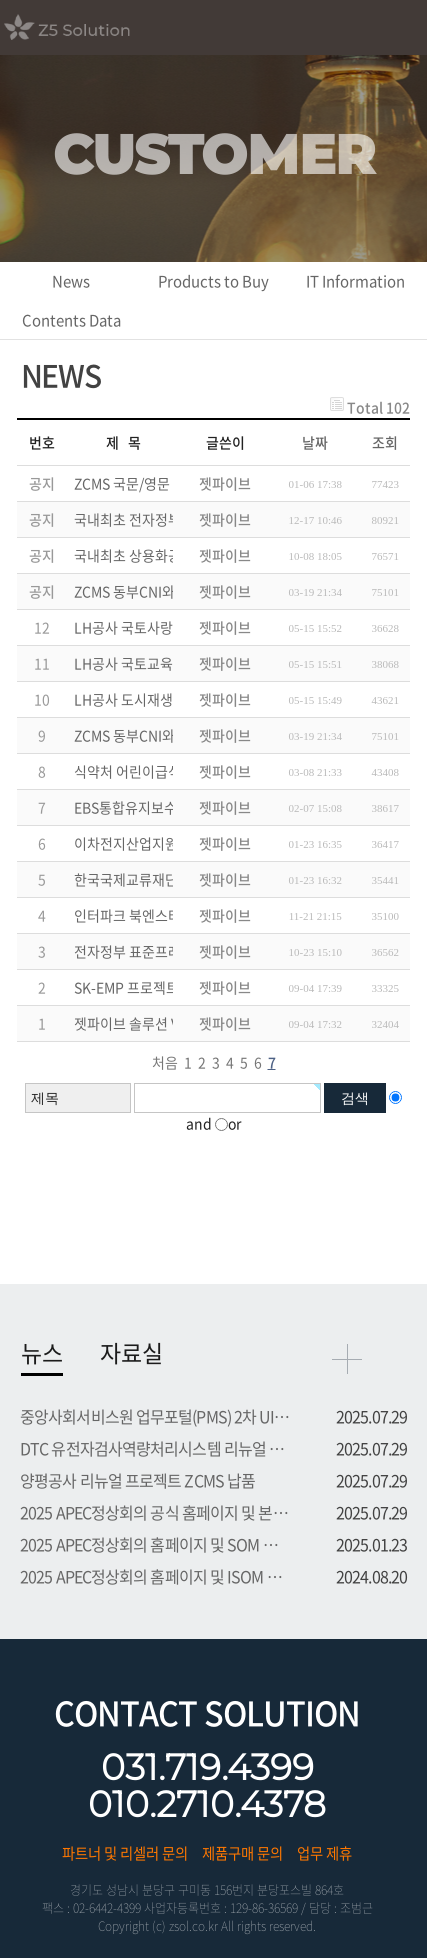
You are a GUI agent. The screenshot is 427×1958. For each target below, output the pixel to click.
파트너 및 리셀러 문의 (125, 1853)
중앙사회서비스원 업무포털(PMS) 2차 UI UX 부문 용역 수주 (155, 1416)
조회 (385, 442)
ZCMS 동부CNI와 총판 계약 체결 (168, 735)
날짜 (315, 442)
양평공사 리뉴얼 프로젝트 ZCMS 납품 (137, 1480)
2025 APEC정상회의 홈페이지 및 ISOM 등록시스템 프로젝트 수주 (155, 1576)
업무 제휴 (324, 1853)
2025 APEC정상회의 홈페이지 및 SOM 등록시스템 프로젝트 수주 (155, 1544)
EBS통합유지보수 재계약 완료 (161, 807)
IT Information (355, 281)
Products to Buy (213, 281)
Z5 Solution (92, 27)
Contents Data (71, 320)
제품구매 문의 (242, 1853)
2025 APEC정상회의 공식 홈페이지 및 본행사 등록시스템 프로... (155, 1512)
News (71, 281)
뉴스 (42, 1352)
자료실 (131, 1352)
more (347, 1359)
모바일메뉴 (402, 25)
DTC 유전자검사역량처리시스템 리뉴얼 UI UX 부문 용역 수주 (155, 1448)
